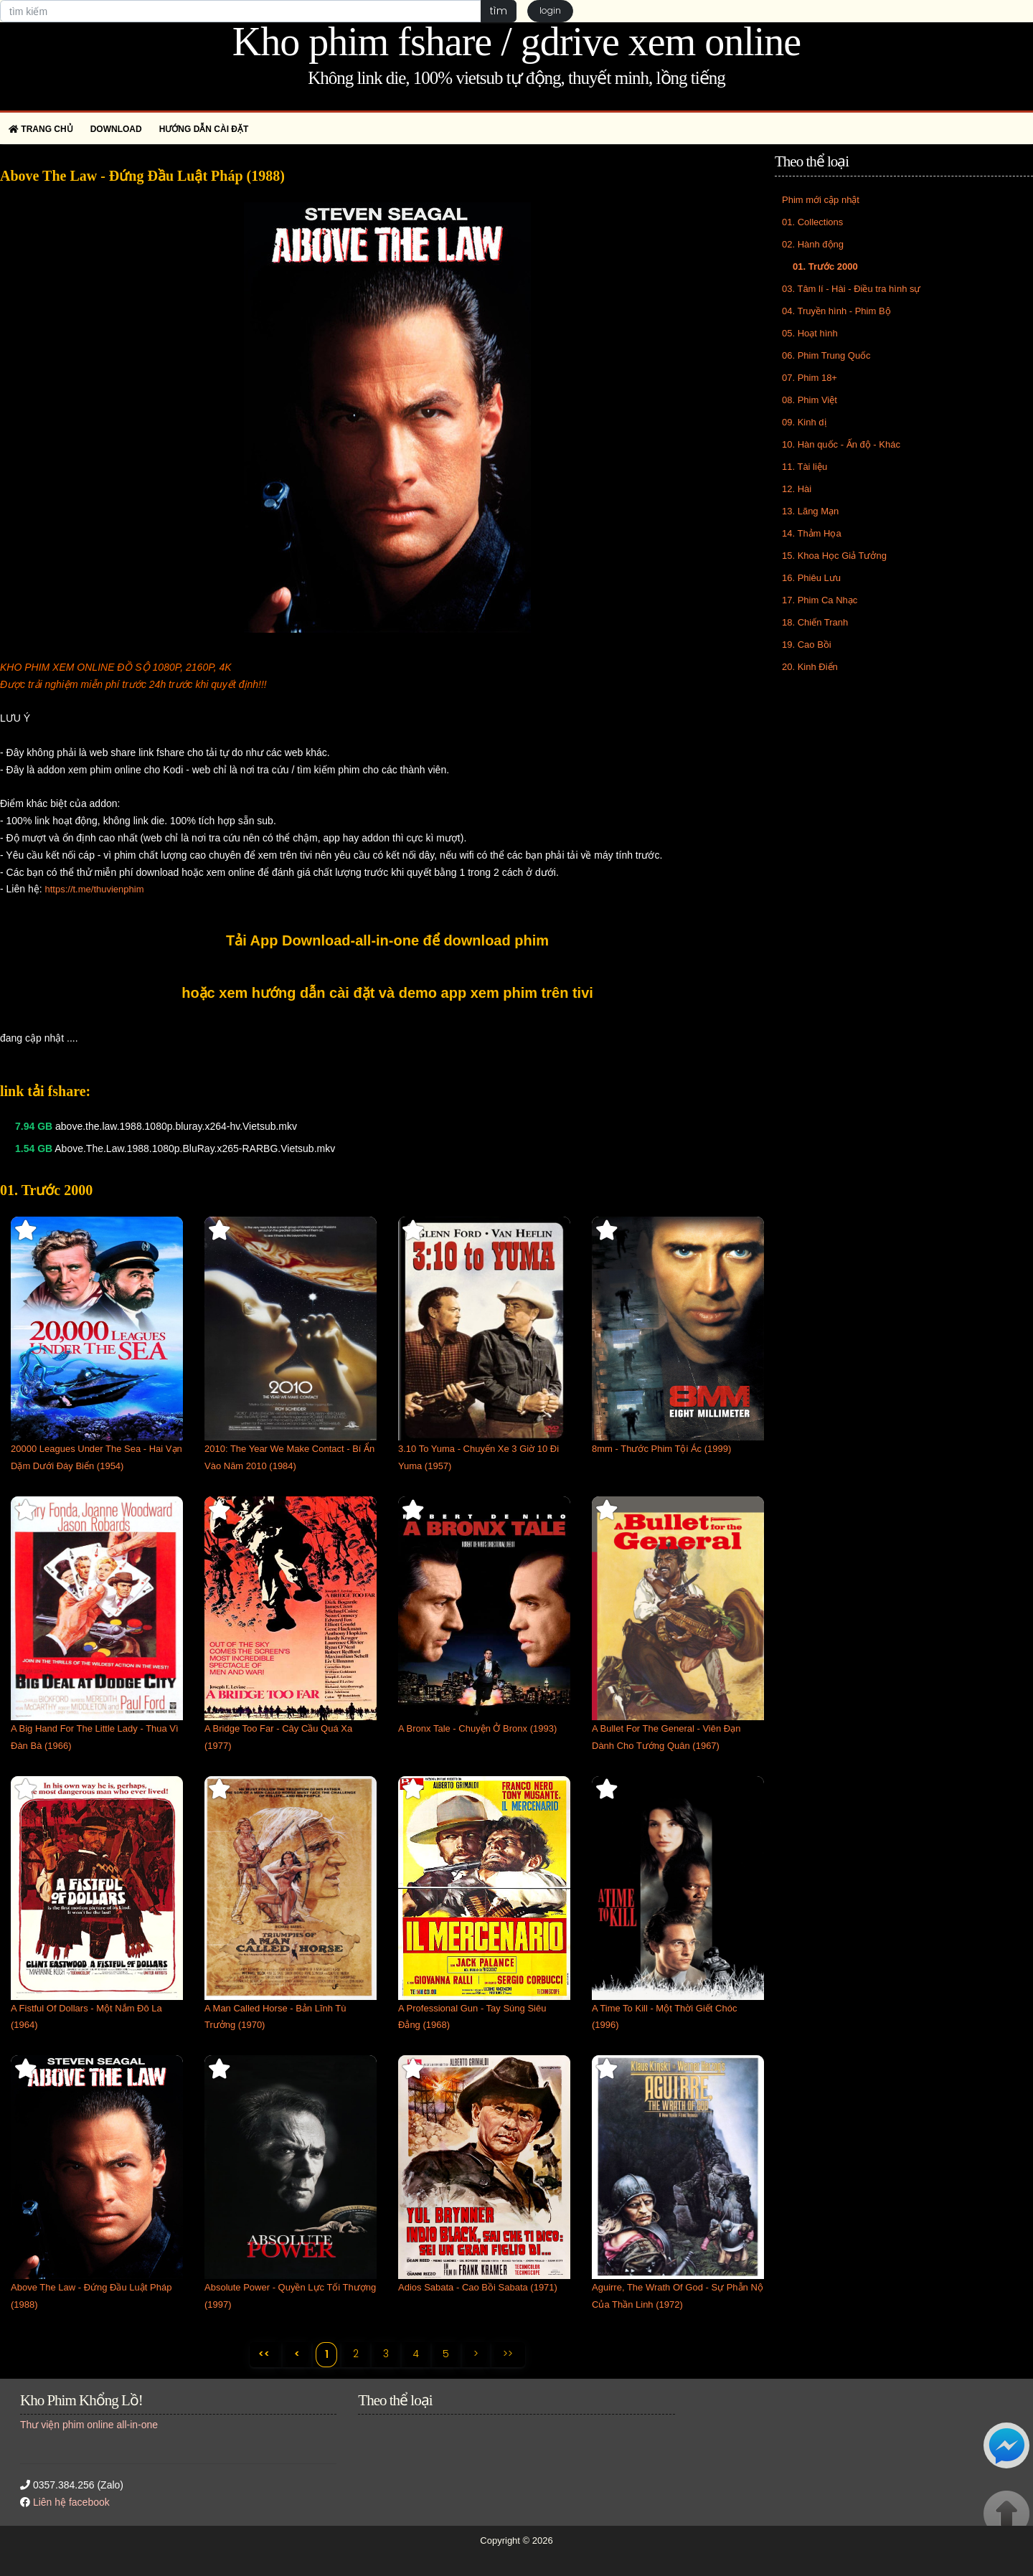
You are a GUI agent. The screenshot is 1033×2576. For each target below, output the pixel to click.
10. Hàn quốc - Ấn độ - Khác (841, 444)
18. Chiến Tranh (815, 622)
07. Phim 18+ (809, 377)
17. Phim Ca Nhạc (819, 600)
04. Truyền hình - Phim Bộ (836, 311)
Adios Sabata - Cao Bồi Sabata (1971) (477, 2287)
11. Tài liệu (804, 466)
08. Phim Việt (809, 400)
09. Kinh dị (804, 422)
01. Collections (812, 222)
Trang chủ (41, 129)
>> (509, 2353)
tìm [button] (498, 11)
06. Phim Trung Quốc (826, 355)
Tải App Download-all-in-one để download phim (387, 940)
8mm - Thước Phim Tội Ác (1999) (661, 1448)
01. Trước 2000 (825, 266)
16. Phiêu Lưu (811, 577)
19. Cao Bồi (806, 644)
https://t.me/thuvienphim (93, 889)
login (550, 11)
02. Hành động (813, 244)
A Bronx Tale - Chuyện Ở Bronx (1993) (477, 1728)
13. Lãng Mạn (810, 511)
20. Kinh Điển (810, 666)
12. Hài (796, 488)
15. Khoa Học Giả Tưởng (834, 555)
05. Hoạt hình (810, 333)
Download (116, 129)
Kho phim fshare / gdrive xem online (516, 41)
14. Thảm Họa (811, 533)
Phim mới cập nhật (820, 199)
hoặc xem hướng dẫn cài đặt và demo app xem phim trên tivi (387, 993)
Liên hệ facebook (71, 2503)
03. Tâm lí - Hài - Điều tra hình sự (851, 288)
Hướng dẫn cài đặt (204, 129)
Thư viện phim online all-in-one (89, 2424)
